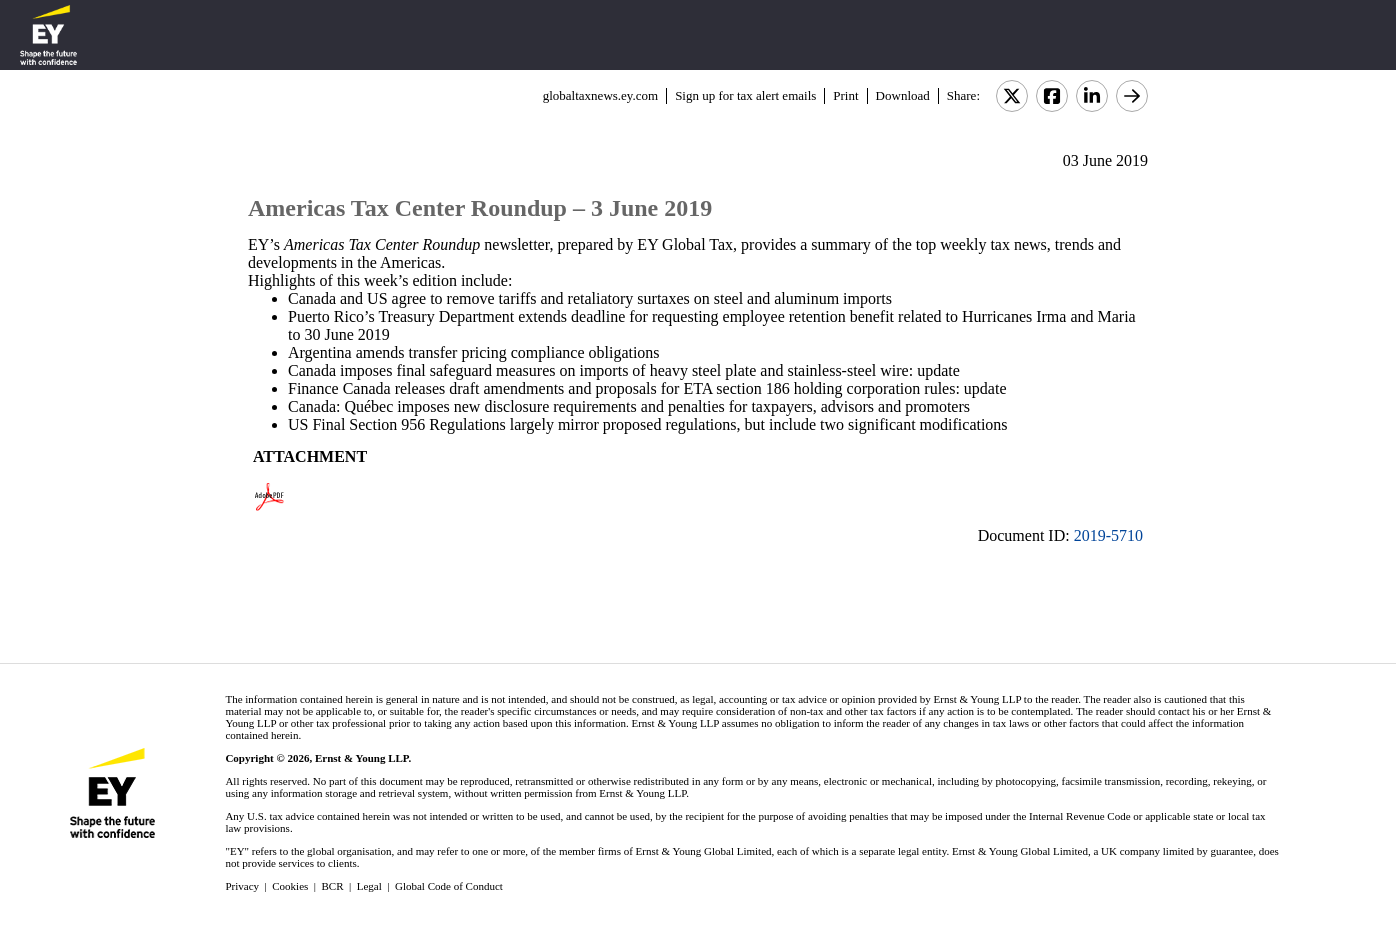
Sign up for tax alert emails (745, 95)
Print (845, 95)
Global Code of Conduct (449, 886)
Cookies (290, 886)
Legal (369, 886)
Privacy (242, 886)
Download (903, 95)
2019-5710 (1108, 535)
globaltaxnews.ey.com (600, 95)
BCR (333, 886)
